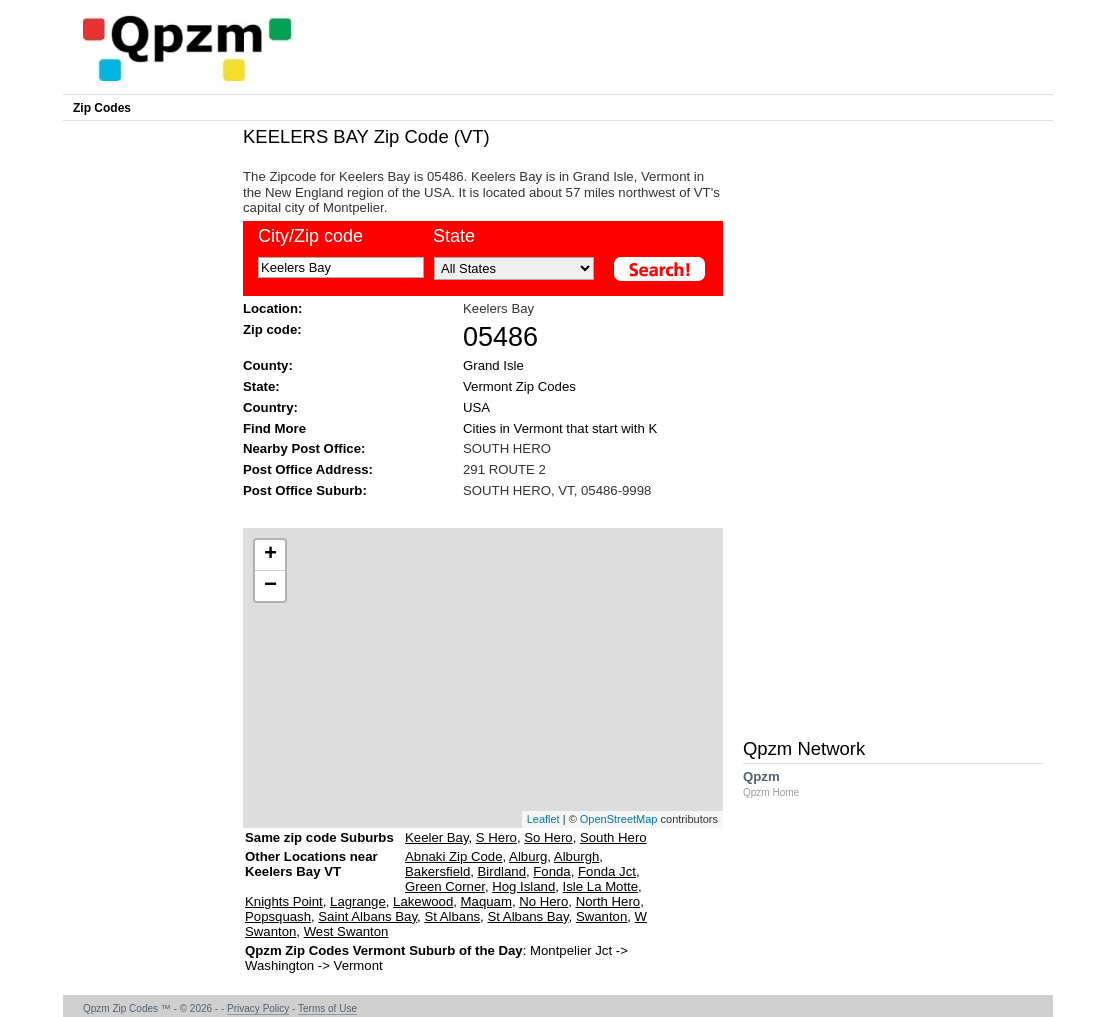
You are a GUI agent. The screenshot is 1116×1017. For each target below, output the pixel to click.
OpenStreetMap (619, 819)
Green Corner (445, 886)
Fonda (551, 871)
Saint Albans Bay (367, 916)
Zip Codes (102, 108)
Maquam (486, 901)
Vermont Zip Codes (519, 386)
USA (476, 407)
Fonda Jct (607, 871)
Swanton (601, 916)
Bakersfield (437, 871)
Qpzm (781, 783)
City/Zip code (310, 236)
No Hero (543, 901)
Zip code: (272, 329)
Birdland (502, 871)
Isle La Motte (601, 886)
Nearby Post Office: (304, 448)
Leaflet (543, 819)
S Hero (496, 837)
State (454, 236)
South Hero (613, 837)
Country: (270, 407)
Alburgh (576, 856)
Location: (272, 308)
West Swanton (346, 931)
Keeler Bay (437, 837)
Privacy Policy (258, 1008)
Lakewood (423, 901)
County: (268, 365)
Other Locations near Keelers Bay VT (311, 871)
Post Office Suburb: (305, 490)
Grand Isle (493, 365)
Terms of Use (327, 1008)
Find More (274, 428)
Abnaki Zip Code (454, 856)
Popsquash (278, 916)
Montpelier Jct (571, 950)
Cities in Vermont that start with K (560, 428)
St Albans (452, 916)
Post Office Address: (308, 469)
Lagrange (358, 901)
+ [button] (270, 555)
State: (261, 386)
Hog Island (523, 886)
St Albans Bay (527, 916)
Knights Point (284, 901)
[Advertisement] (473, 511)
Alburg (528, 856)
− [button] (270, 586)
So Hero (548, 837)
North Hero (608, 901)
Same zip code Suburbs (319, 837)
